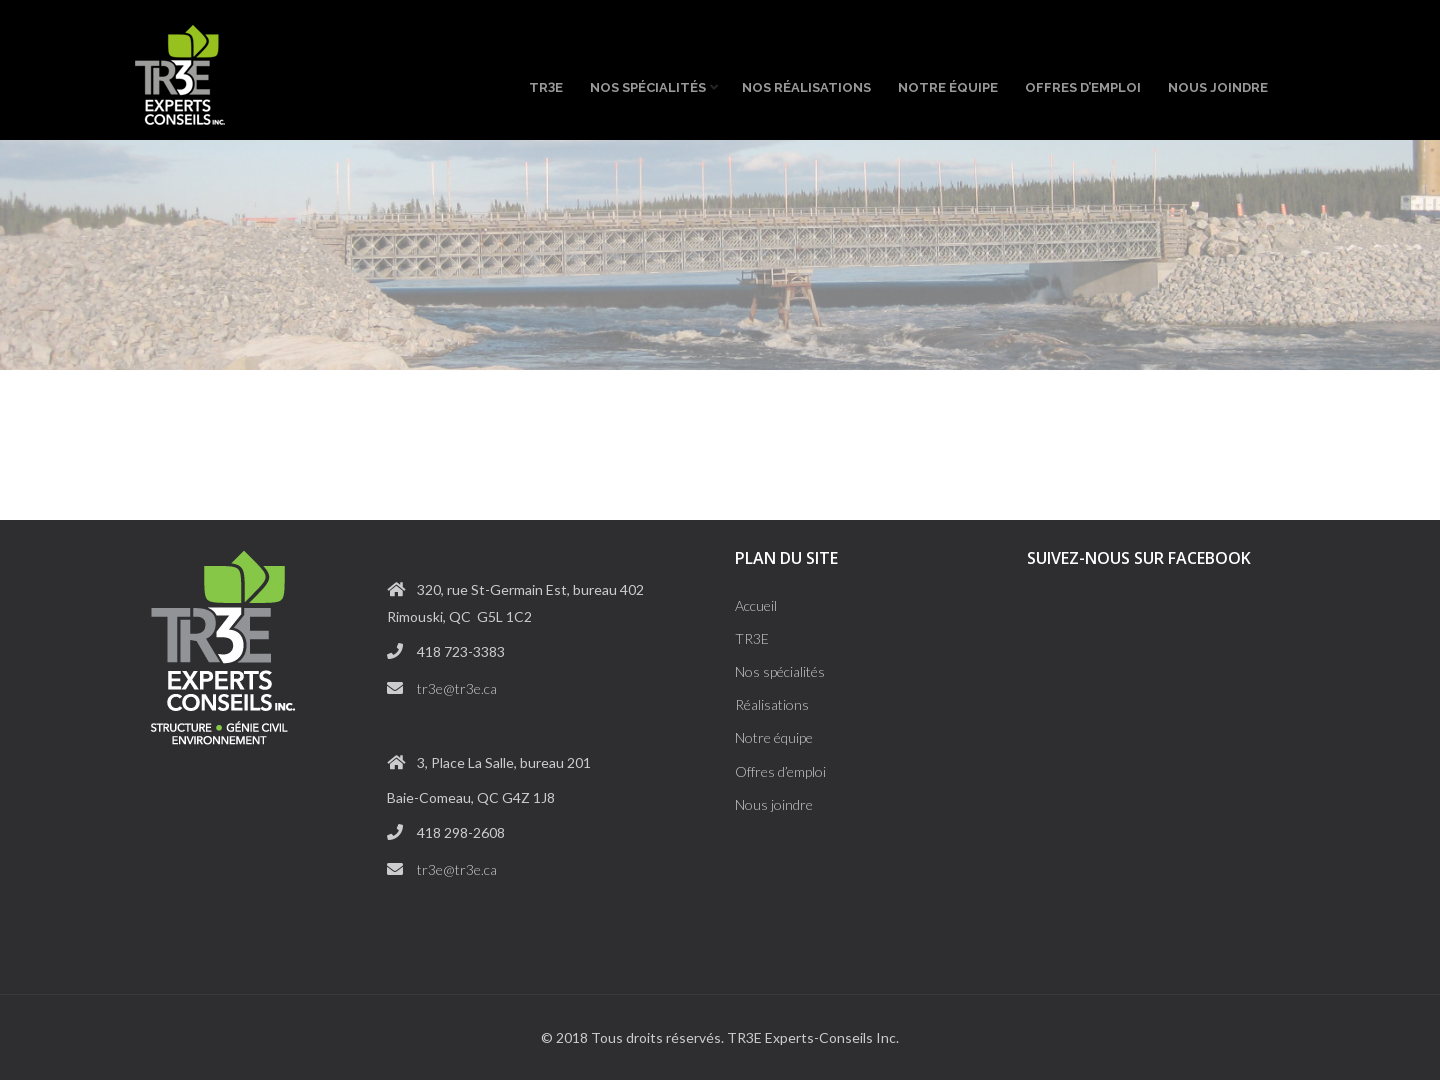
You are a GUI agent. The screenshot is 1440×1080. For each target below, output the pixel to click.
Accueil (756, 605)
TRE (546, 86)
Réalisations (772, 704)
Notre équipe (948, 87)
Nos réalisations (806, 87)
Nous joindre (1218, 87)
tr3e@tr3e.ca (457, 688)
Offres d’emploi (1083, 87)
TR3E (752, 638)
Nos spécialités (652, 85)
